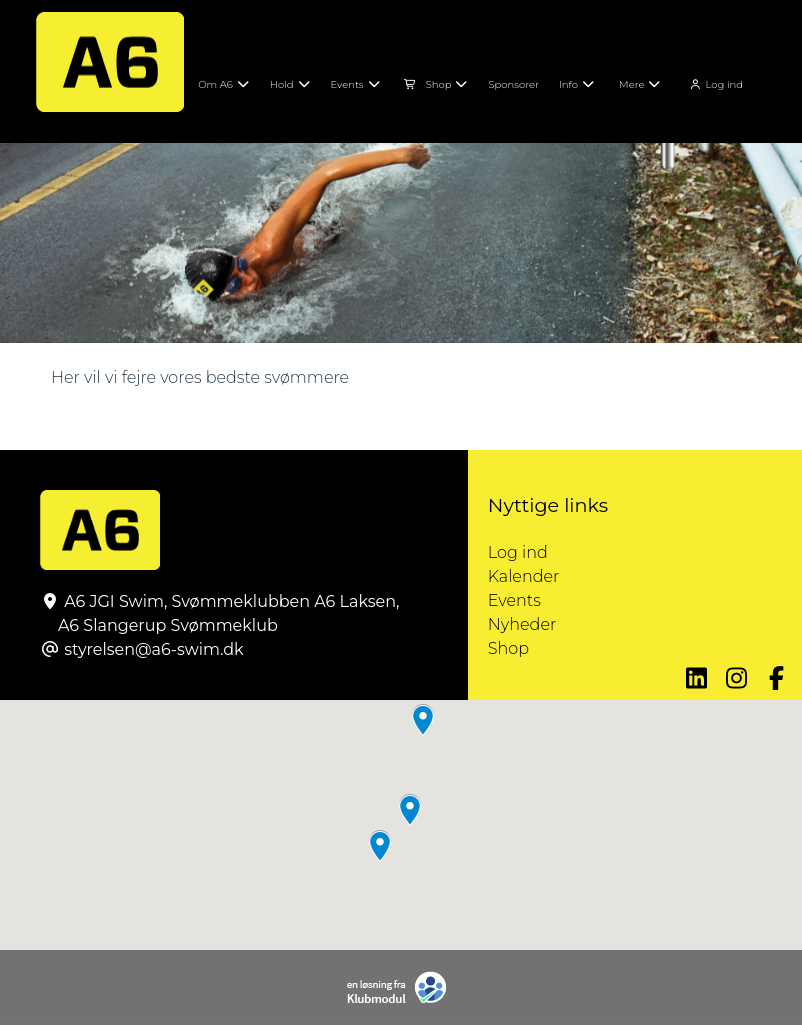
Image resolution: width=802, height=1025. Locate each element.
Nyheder (522, 624)
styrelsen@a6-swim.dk (153, 649)
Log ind (714, 84)
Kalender (524, 576)
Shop (508, 648)
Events (514, 600)
